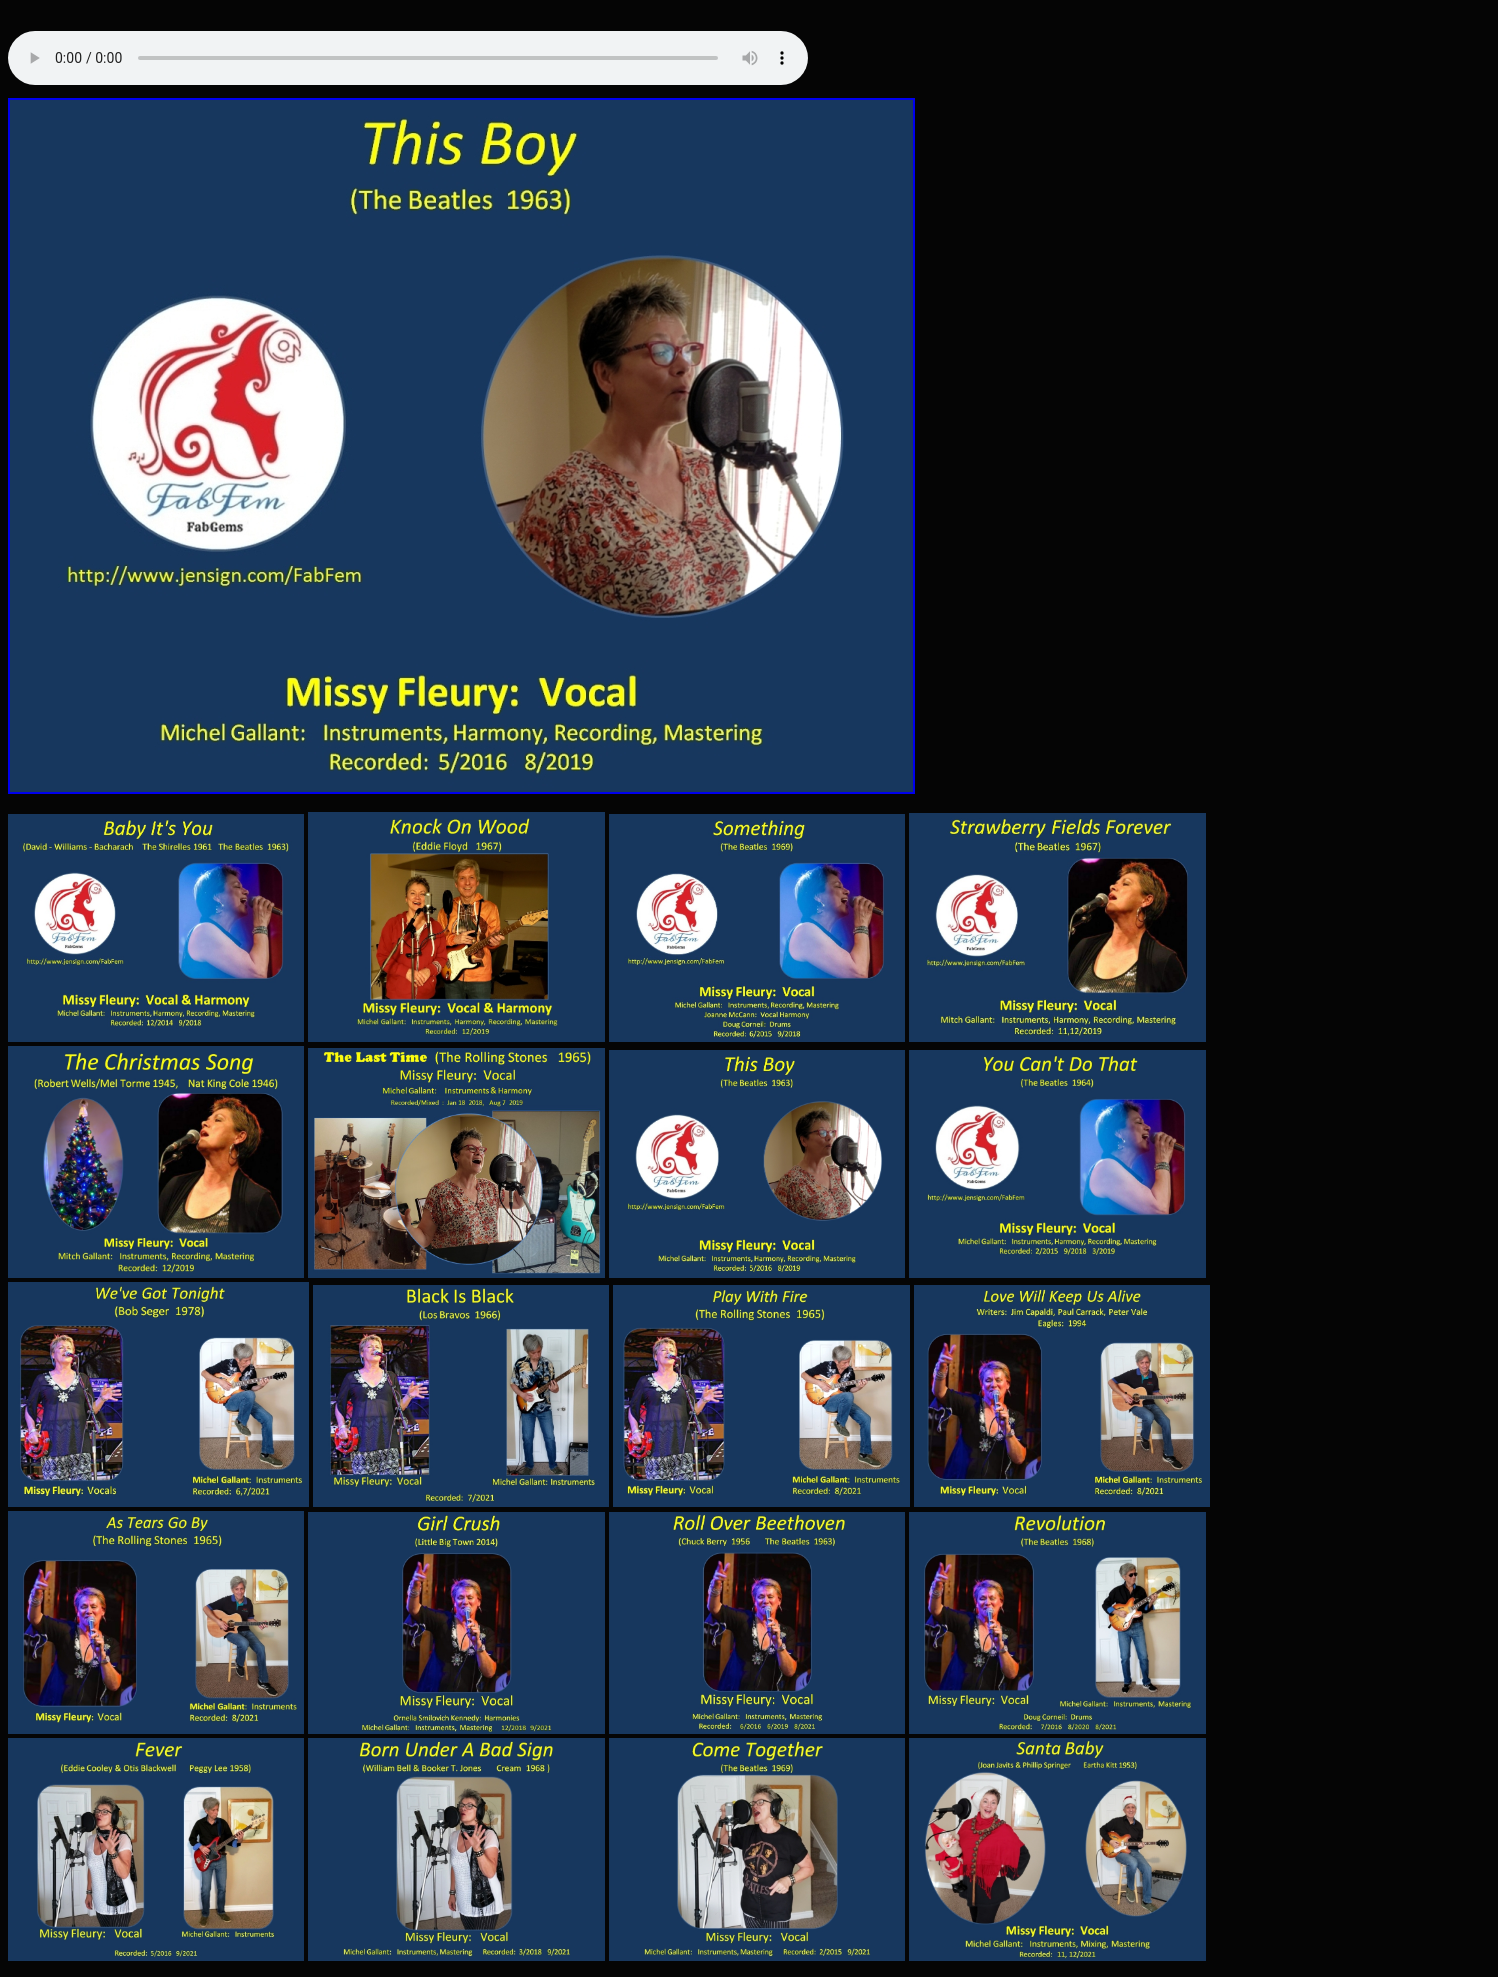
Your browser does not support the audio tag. (408, 62)
